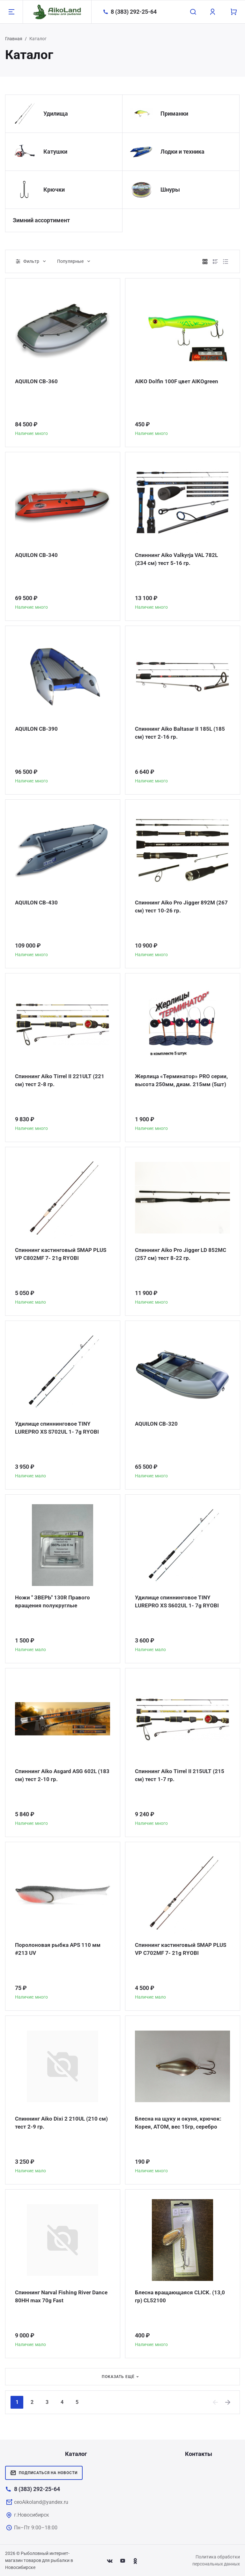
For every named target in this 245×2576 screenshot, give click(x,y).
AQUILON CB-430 (37, 902)
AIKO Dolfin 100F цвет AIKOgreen (178, 381)
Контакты (198, 2453)
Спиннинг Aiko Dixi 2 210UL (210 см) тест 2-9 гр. (57, 2122)
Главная (13, 38)
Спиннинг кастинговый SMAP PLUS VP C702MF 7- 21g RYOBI (175, 1949)
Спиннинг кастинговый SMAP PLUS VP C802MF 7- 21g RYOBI (55, 1254)
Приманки (174, 113)
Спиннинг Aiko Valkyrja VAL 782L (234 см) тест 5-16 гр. (178, 559)
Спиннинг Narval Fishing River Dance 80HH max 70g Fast (54, 2296)
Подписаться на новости (44, 2473)
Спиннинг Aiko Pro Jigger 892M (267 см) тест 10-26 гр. (176, 906)
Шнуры (170, 189)
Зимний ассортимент (41, 220)
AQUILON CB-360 (37, 381)
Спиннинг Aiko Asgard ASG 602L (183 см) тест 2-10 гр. (57, 1775)
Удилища (55, 113)
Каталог (76, 2453)
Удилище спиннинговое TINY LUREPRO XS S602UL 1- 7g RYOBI (178, 1601)
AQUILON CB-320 (157, 1424)
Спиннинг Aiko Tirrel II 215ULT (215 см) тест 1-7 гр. (181, 1775)
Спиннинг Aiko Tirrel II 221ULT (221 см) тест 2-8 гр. (61, 1080)
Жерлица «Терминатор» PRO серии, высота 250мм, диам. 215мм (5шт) (174, 1084)
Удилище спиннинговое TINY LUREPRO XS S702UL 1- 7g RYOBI (58, 1428)
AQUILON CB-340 (37, 555)
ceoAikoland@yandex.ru (41, 2502)
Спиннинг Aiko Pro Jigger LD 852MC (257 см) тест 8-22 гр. (182, 1254)
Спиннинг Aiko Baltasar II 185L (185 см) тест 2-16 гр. (181, 733)
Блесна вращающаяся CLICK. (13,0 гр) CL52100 (181, 2296)
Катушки (55, 151)
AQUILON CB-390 (37, 729)
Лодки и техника (182, 151)
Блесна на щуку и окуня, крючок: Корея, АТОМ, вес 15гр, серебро (179, 2122)
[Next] (228, 2402)
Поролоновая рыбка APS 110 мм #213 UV (59, 1949)
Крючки (54, 189)
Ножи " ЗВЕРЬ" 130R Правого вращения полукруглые (54, 1601)
